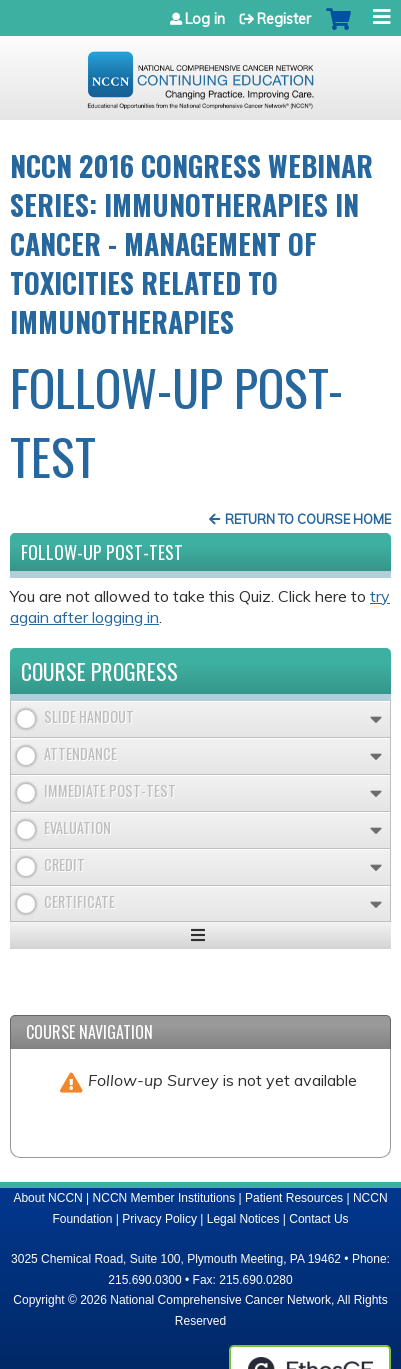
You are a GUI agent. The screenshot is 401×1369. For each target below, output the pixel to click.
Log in (205, 19)
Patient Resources (294, 1198)
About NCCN (47, 1198)
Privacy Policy (159, 1219)
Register (284, 19)
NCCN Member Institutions (164, 1198)
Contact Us (318, 1219)
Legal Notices (243, 1219)
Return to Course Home (308, 519)
